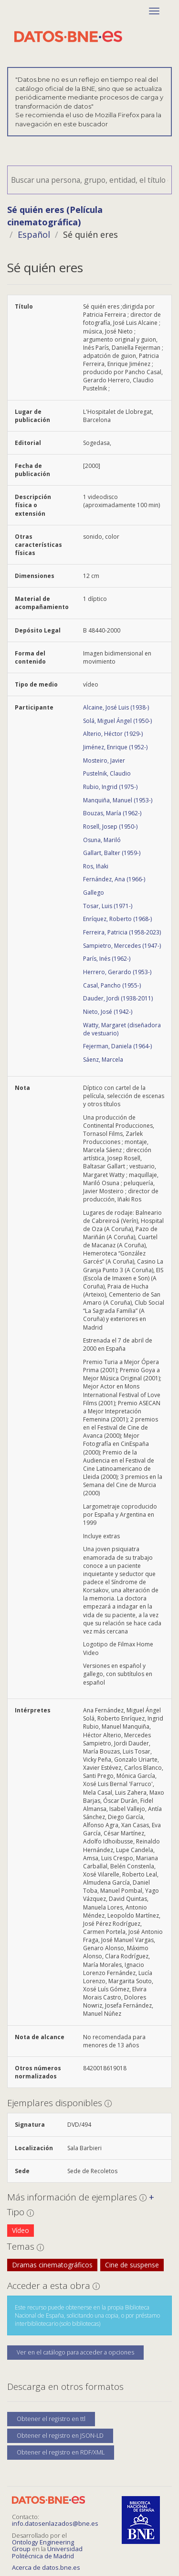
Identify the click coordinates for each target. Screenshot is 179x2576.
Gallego (93, 892)
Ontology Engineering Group (43, 2545)
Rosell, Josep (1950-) (110, 826)
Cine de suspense (132, 2264)
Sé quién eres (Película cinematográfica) (55, 216)
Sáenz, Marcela (103, 1059)
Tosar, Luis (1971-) (107, 906)
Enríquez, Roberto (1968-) (117, 919)
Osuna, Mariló (102, 840)
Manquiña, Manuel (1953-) (117, 800)
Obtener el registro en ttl (51, 2419)
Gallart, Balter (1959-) (111, 853)
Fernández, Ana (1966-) (114, 879)
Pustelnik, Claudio (107, 773)
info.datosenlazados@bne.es (55, 2523)
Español (34, 234)
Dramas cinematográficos (52, 2264)
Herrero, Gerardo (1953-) (117, 972)
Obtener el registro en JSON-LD (60, 2436)
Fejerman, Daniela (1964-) (117, 1046)
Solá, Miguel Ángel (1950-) (117, 721)
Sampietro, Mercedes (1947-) (122, 946)
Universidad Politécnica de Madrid (47, 2552)
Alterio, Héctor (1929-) (113, 734)
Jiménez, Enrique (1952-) (115, 747)
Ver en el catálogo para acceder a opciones (75, 2352)
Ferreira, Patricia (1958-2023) (122, 932)
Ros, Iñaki (95, 866)
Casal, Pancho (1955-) (112, 985)
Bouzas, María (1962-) (112, 813)
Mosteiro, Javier (104, 760)
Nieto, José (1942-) (107, 1012)
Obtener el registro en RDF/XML (61, 2452)
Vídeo (20, 2230)
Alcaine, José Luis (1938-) (116, 707)
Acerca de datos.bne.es (46, 2567)
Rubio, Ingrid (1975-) (110, 787)
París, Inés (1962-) (106, 959)
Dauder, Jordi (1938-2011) (118, 998)
